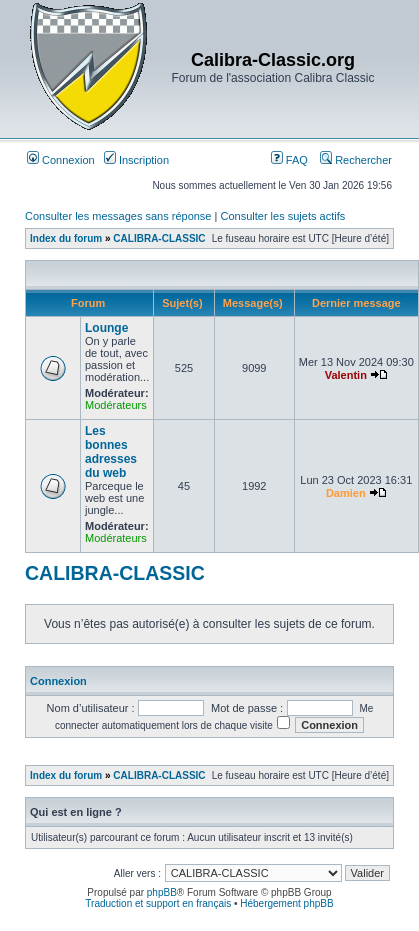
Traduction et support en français (158, 903)
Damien (346, 493)
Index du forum (66, 238)
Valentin (346, 375)
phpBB (162, 892)
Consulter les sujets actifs (282, 216)
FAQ (289, 160)
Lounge (106, 328)
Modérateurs (116, 405)
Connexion (61, 160)
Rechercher (356, 160)
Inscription (136, 160)
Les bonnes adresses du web (111, 452)
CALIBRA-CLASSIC (159, 238)
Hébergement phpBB (286, 903)
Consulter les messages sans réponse (118, 216)
